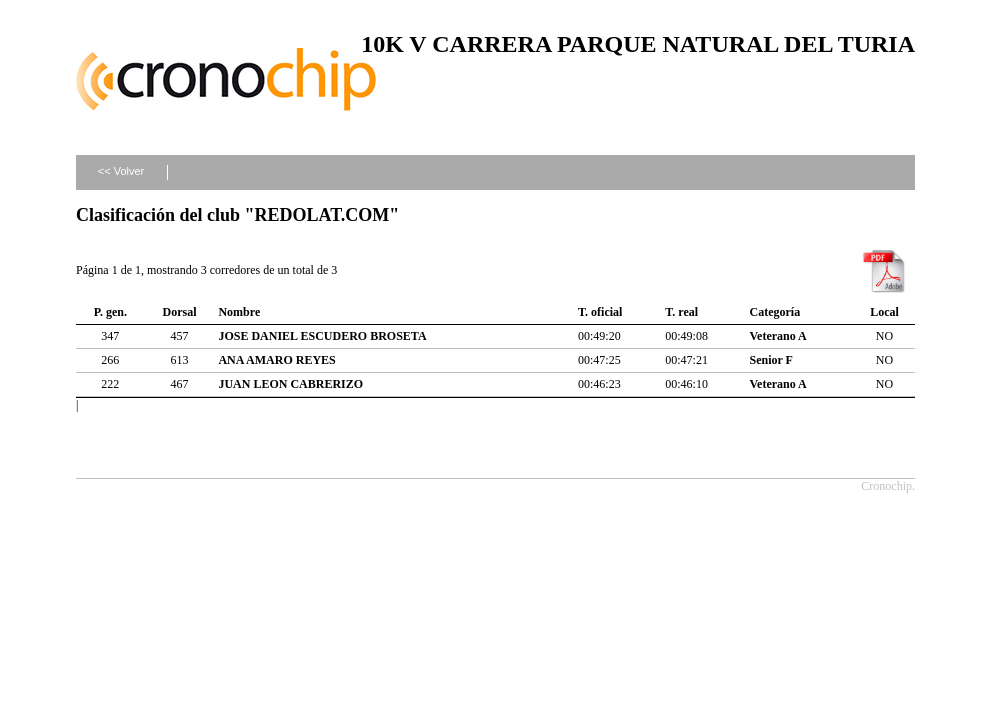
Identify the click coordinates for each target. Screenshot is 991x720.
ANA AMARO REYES (276, 360)
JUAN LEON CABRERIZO (290, 384)
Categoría (775, 312)
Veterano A (778, 336)
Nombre (239, 312)
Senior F (771, 360)
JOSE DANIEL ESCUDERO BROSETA (322, 336)
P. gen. (110, 312)
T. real (681, 312)
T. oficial (600, 312)
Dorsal (180, 312)
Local (884, 312)
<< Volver (121, 171)
